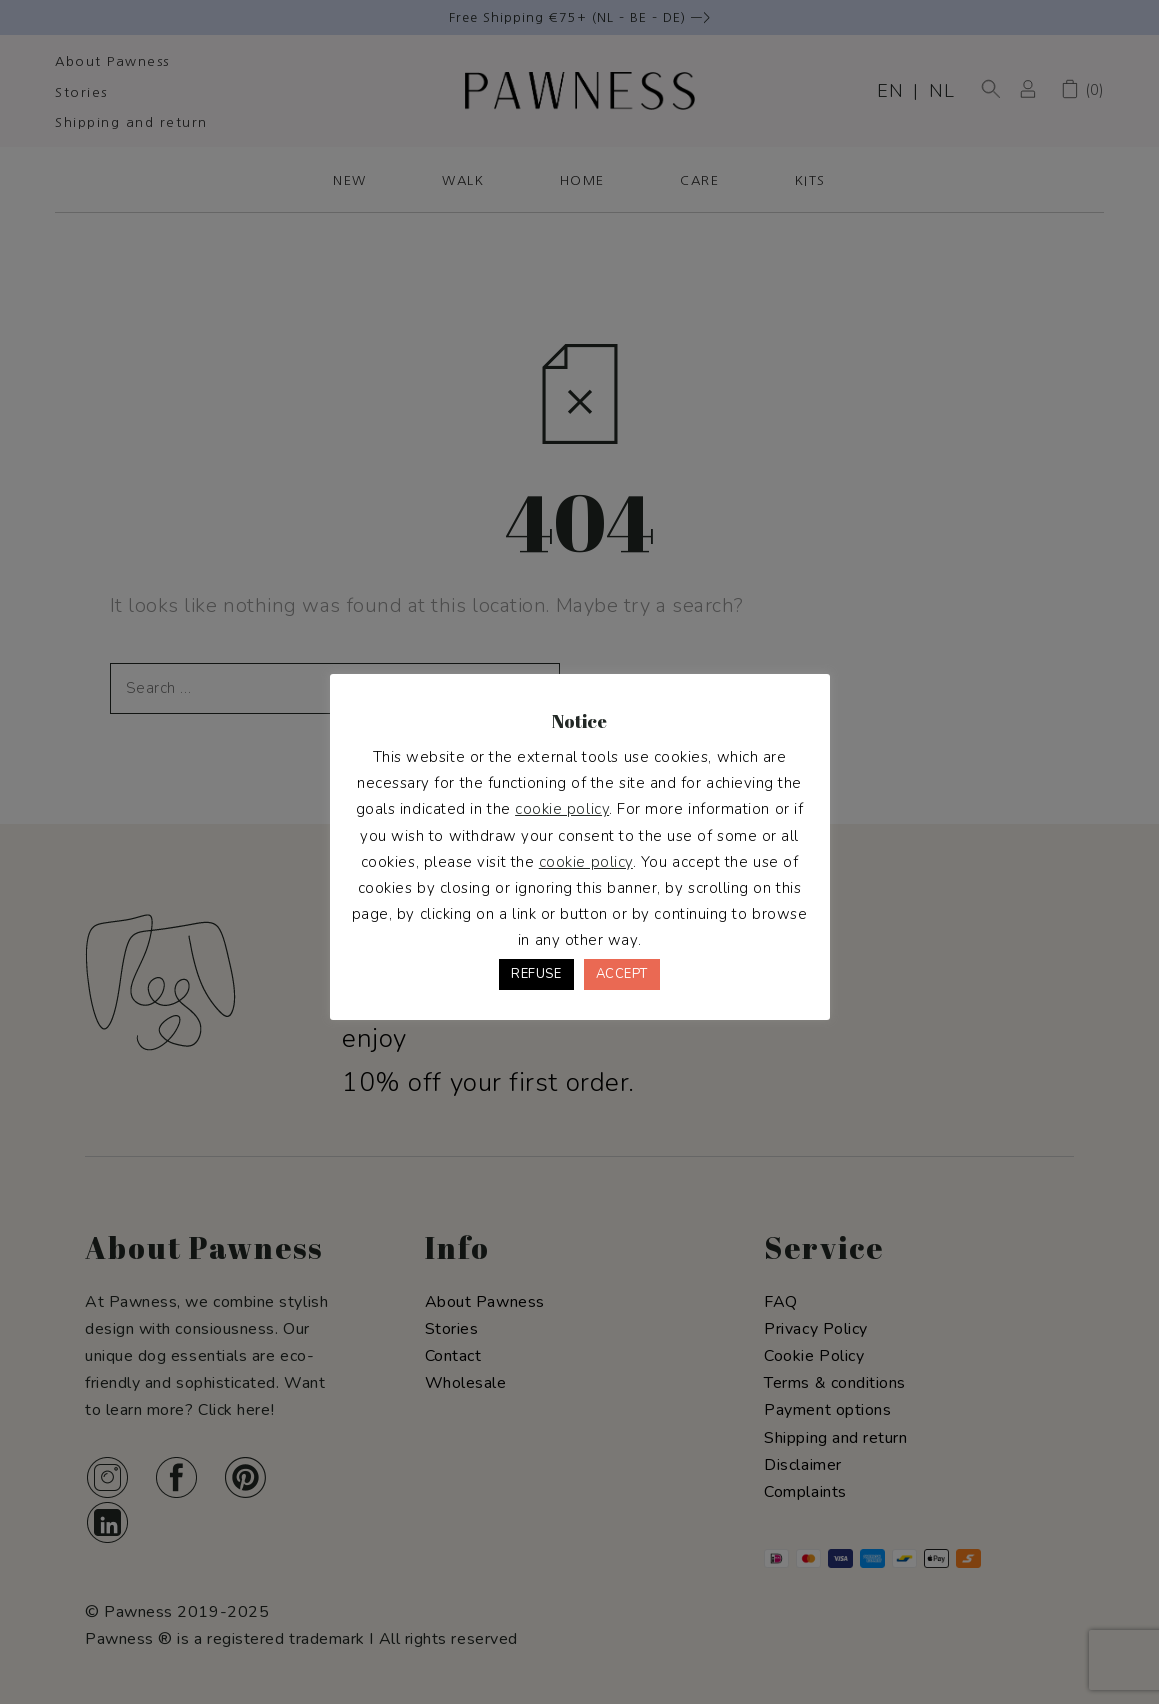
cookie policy (562, 809)
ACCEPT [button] (622, 974)
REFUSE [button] (536, 974)
